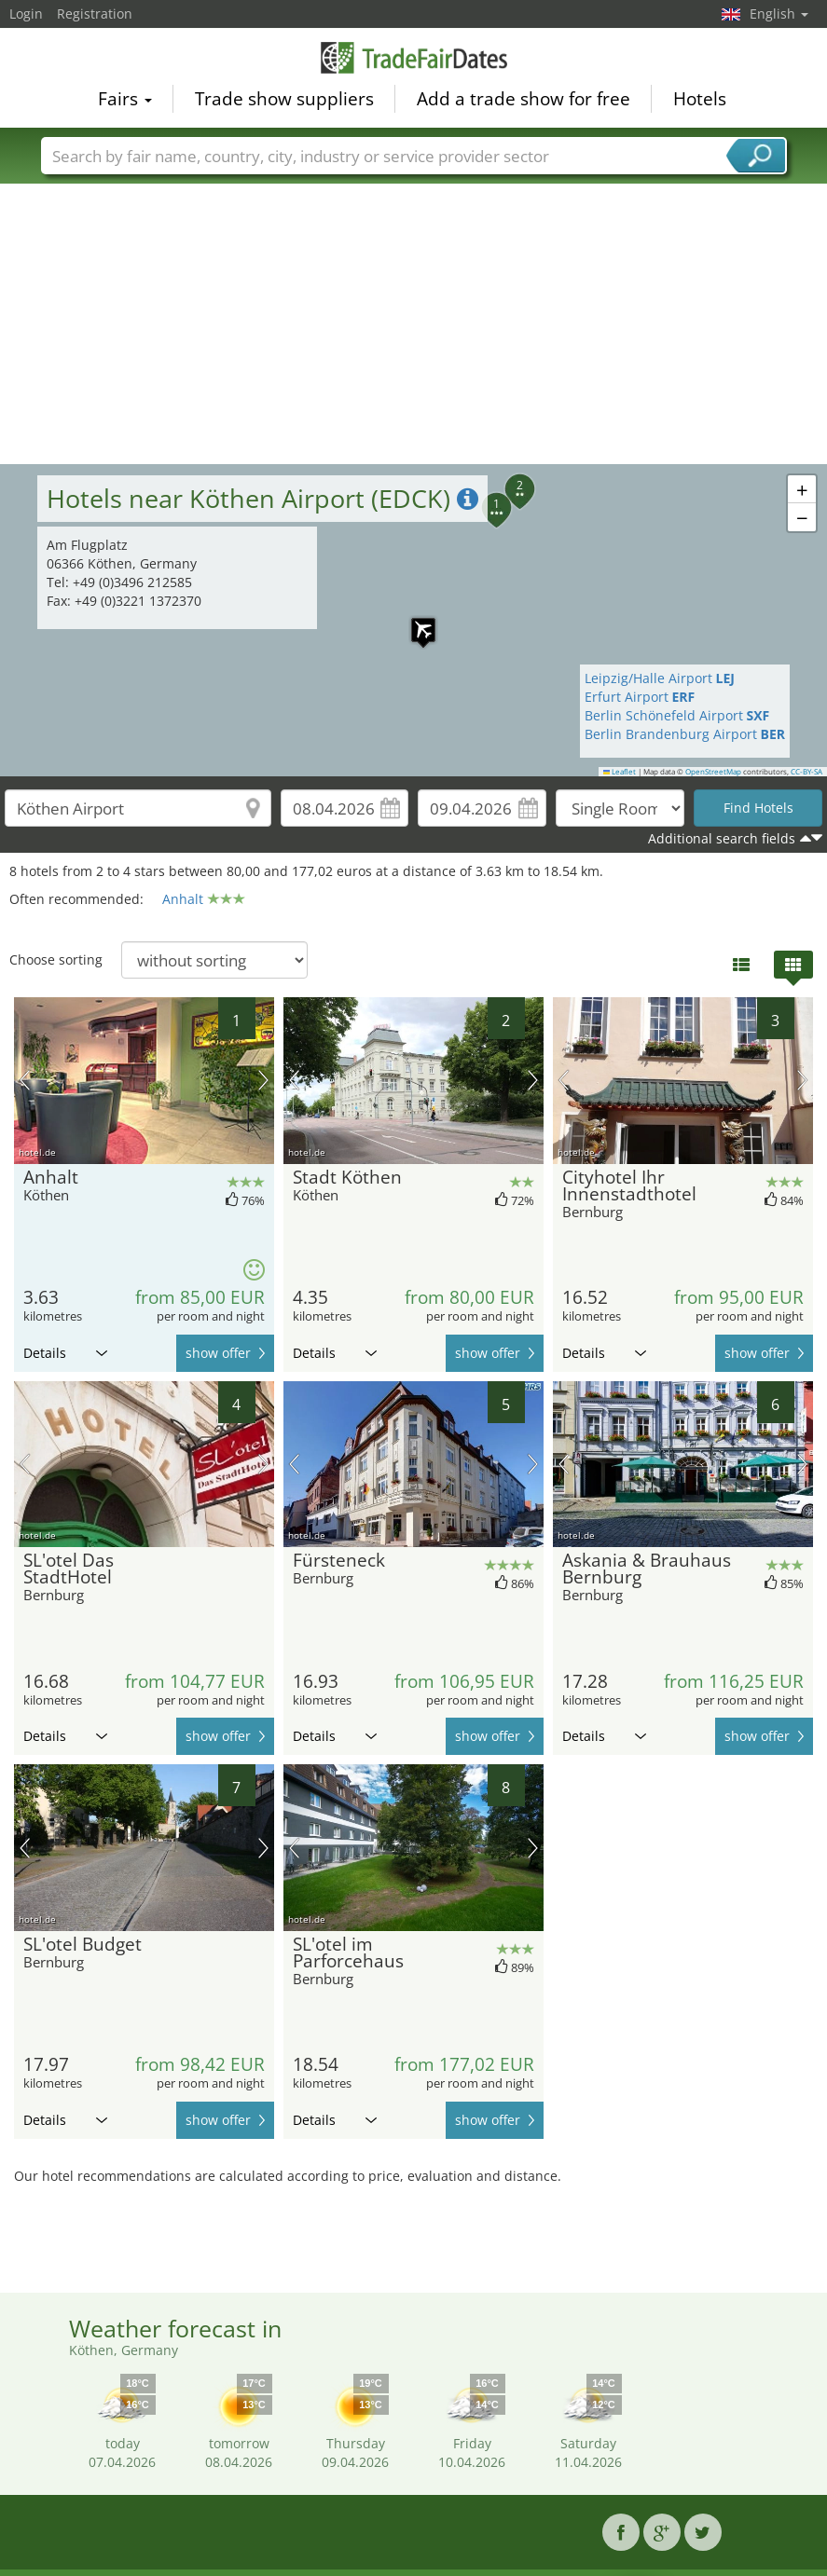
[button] (509, 478)
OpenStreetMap (713, 771)
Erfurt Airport (640, 697)
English (779, 13)
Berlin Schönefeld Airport (677, 715)
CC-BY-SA (806, 771)
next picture (263, 1080)
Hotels (699, 99)
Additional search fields (721, 838)
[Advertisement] (413, 324)
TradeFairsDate (414, 57)
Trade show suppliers (284, 99)
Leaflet (620, 771)
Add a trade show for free (523, 99)
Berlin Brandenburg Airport (685, 734)
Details (65, 1353)
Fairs (125, 99)
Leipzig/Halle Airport (660, 678)
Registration (94, 13)
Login (26, 13)
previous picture (25, 1080)
